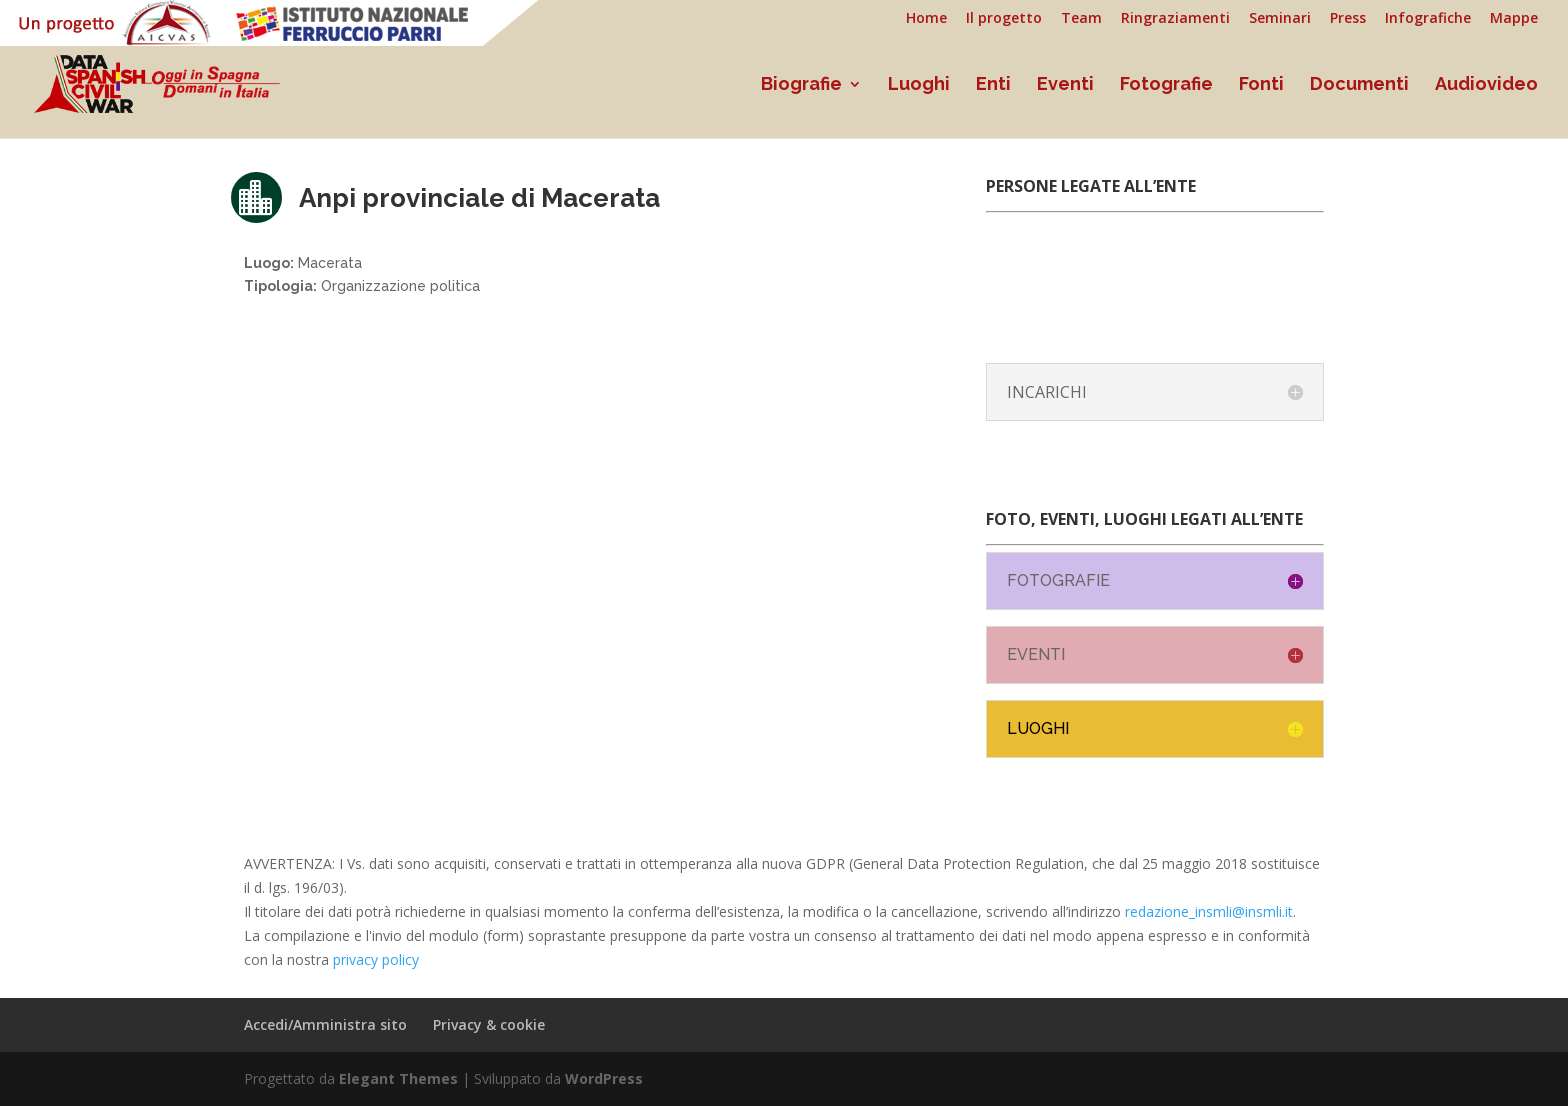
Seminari (1280, 19)
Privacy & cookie (489, 1024)
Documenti (1359, 85)
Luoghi (919, 85)
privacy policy (376, 959)
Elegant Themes (398, 1078)
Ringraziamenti (1175, 19)
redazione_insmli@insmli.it (1209, 911)
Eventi (1065, 85)
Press (1348, 19)
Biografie (801, 85)
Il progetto (1004, 19)
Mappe (1514, 19)
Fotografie (1166, 85)
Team (1081, 19)
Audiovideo (1486, 85)
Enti (993, 85)
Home (926, 19)
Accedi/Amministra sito (325, 1024)
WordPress (604, 1078)
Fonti (1261, 85)
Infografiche (1428, 19)
